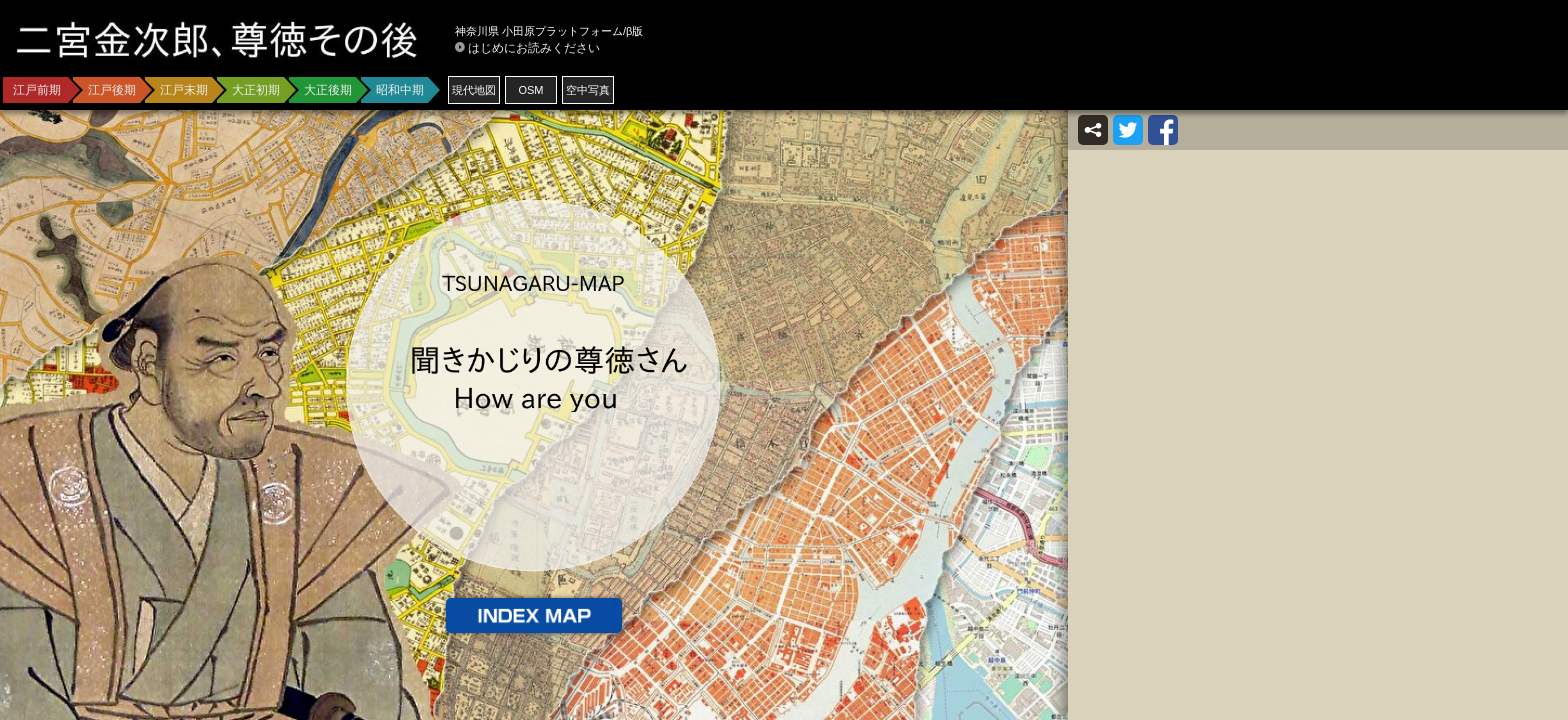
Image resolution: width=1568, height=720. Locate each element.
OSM (530, 90)
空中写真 (588, 90)
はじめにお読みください (534, 48)
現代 (474, 90)
